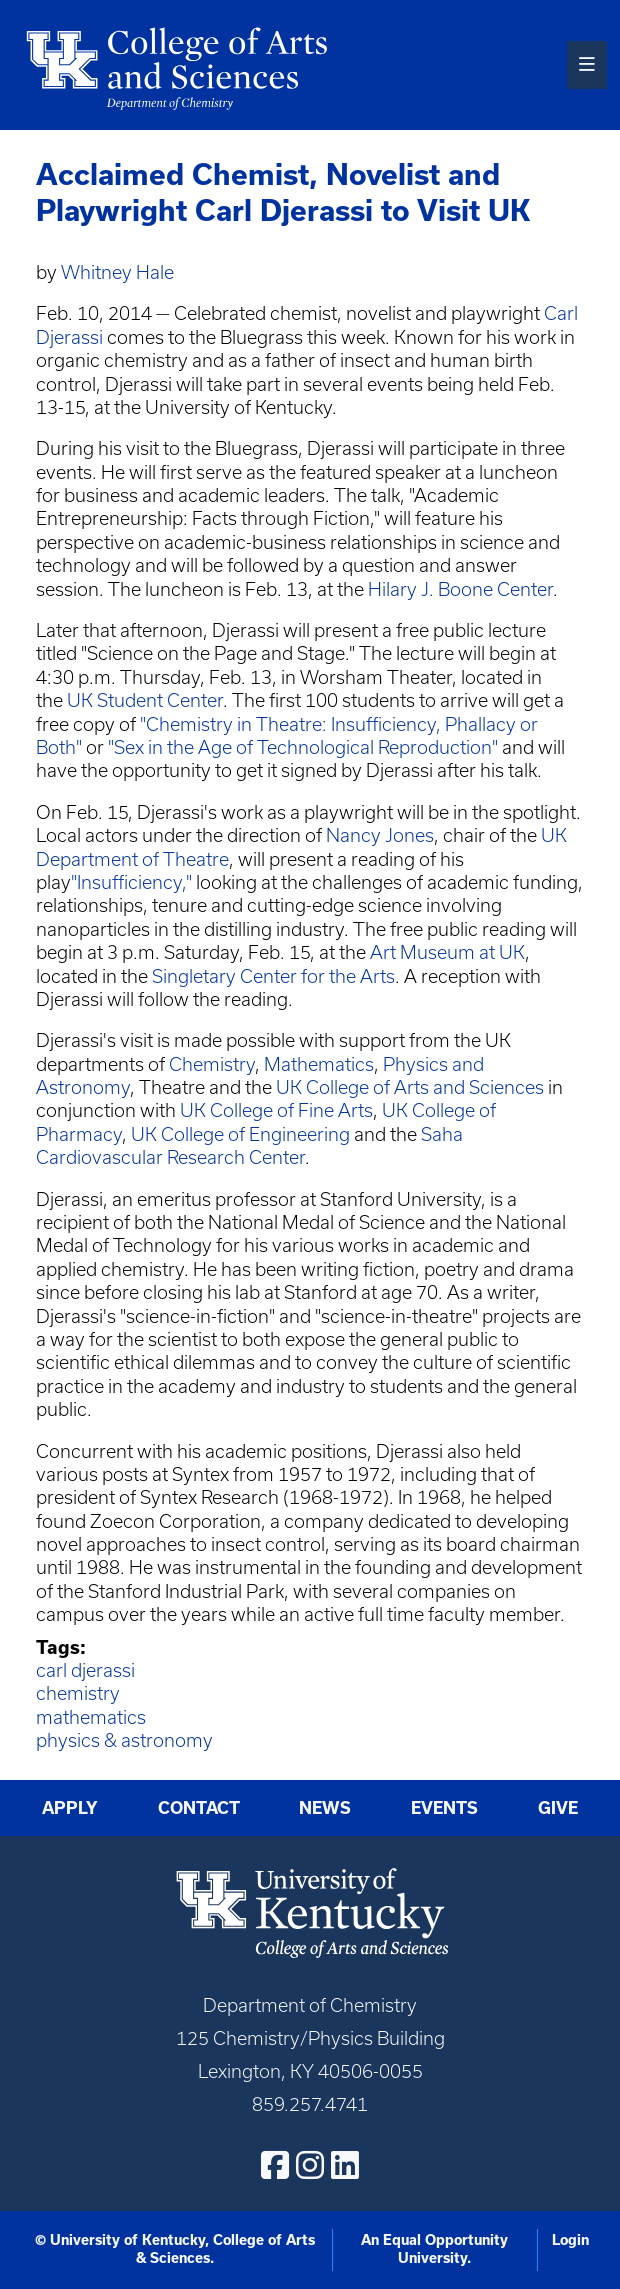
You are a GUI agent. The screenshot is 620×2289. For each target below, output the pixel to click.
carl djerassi (85, 1670)
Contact (199, 1808)
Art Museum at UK (447, 952)
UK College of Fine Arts (276, 1110)
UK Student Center (145, 700)
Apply (70, 1808)
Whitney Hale (117, 272)
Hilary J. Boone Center (460, 589)
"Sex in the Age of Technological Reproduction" (303, 747)
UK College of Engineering (240, 1134)
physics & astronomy (124, 1740)
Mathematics (319, 1064)
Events (444, 1808)
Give (558, 1808)
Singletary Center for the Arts (273, 976)
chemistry (78, 1693)
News (325, 1808)
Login (570, 2240)
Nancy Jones (380, 835)
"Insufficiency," (131, 882)
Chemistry (212, 1064)
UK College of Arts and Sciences (410, 1087)
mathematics (91, 1717)
